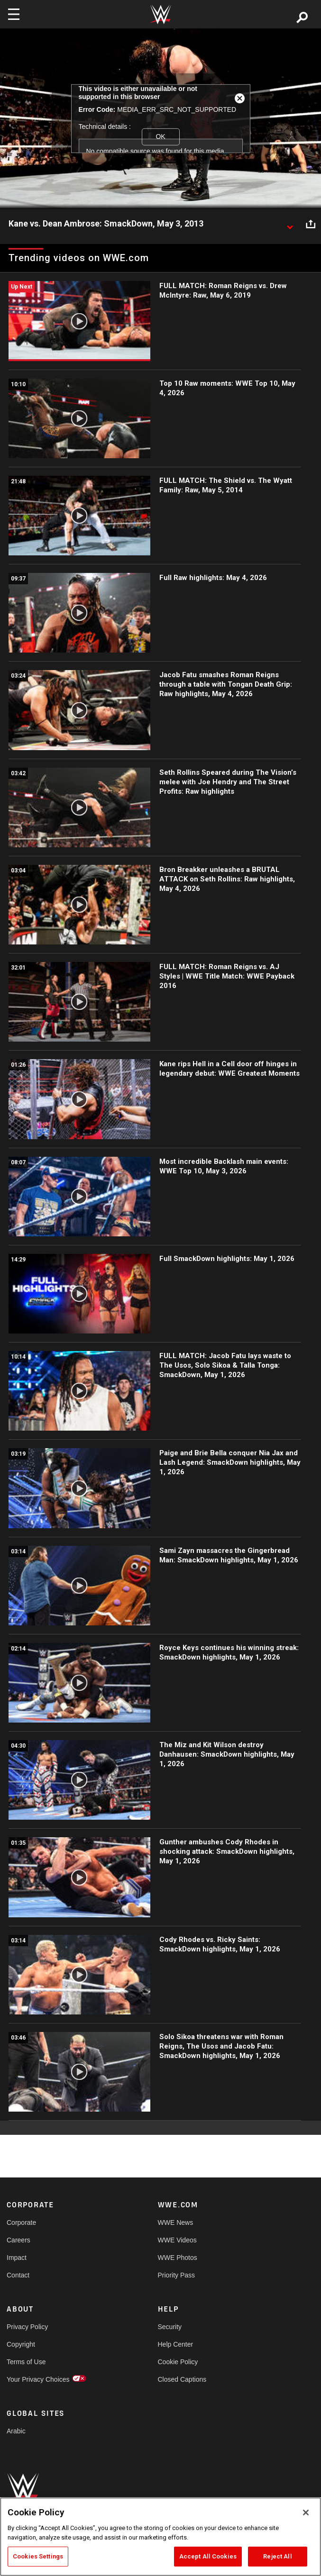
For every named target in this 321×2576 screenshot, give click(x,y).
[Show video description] (289, 224)
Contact (18, 2275)
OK (160, 136)
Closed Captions (182, 2379)
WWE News (175, 2222)
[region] (160, 2536)
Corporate (21, 2222)
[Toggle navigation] (14, 14)
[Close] (305, 2512)
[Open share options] (310, 224)
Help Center (175, 2344)
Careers (18, 2240)
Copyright (21, 2344)
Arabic (16, 2431)
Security (170, 2327)
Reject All (277, 2556)
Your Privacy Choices (38, 2379)
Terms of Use (26, 2362)
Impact (17, 2257)
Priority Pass (176, 2275)
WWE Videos (177, 2240)
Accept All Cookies (208, 2556)
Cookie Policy (178, 2362)
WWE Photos (177, 2257)
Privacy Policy (27, 2327)
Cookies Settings (38, 2556)
